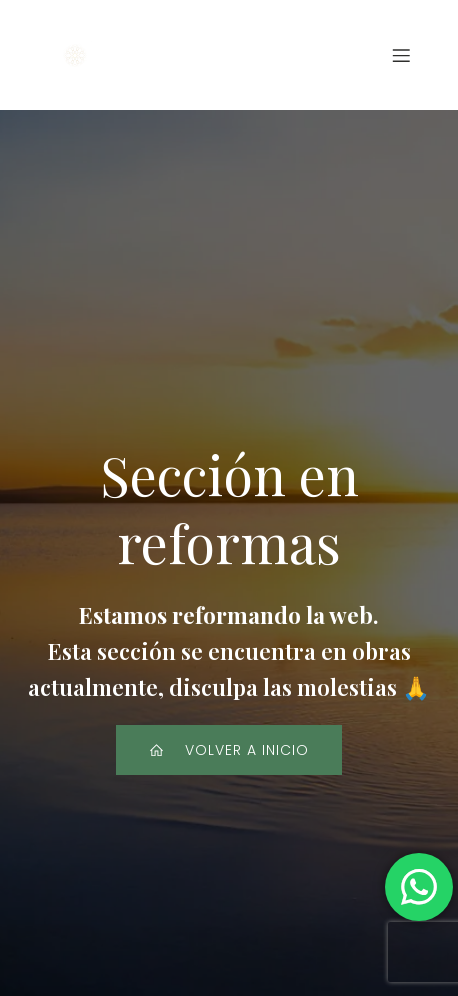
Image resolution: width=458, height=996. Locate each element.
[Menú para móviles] (401, 55)
